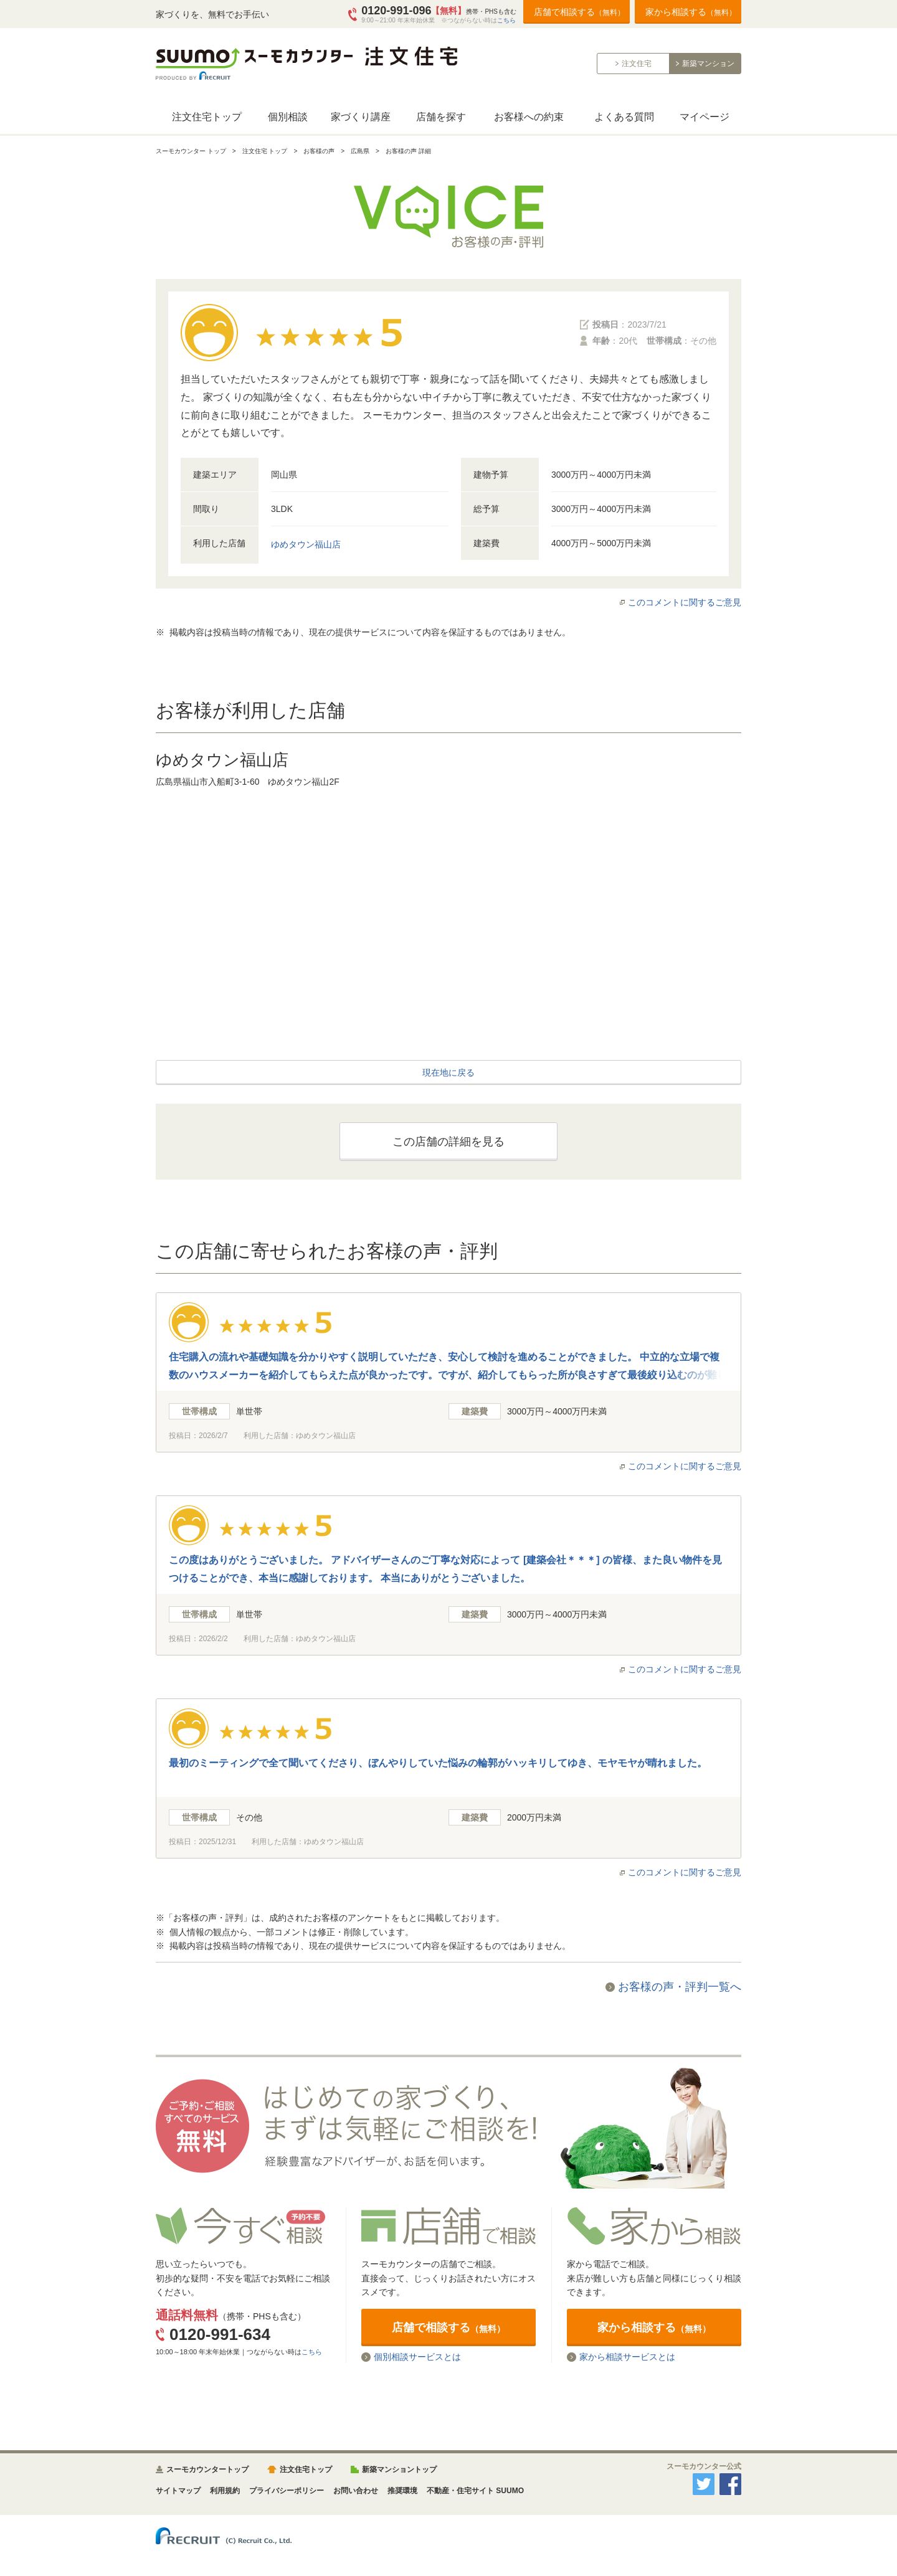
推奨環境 (402, 2490)
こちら (506, 20)
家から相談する (690, 12)
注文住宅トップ (207, 116)
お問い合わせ (355, 2490)
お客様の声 (319, 151)
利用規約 (225, 2490)
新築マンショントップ (399, 2469)
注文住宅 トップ (265, 151)
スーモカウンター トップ (191, 151)
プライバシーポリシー (286, 2490)
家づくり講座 (361, 116)
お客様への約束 (529, 116)
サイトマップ (178, 2490)
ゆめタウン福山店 (306, 544)
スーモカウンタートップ (207, 2469)
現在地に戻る (448, 1072)
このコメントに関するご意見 (684, 602)
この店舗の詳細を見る (448, 1141)
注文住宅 (637, 63)
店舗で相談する (579, 12)
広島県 (360, 151)
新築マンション (708, 63)
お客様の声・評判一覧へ (679, 1986)
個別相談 (288, 116)
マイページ (704, 116)
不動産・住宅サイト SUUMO (475, 2490)
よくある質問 (624, 116)
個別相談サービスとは (417, 2357)
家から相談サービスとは (627, 2357)
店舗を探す (441, 116)
